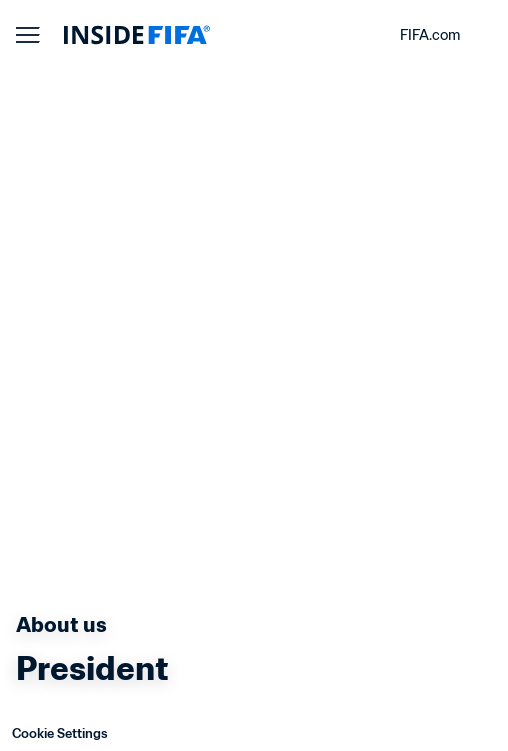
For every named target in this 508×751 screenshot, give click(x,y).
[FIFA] (137, 35)
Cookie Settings (60, 733)
